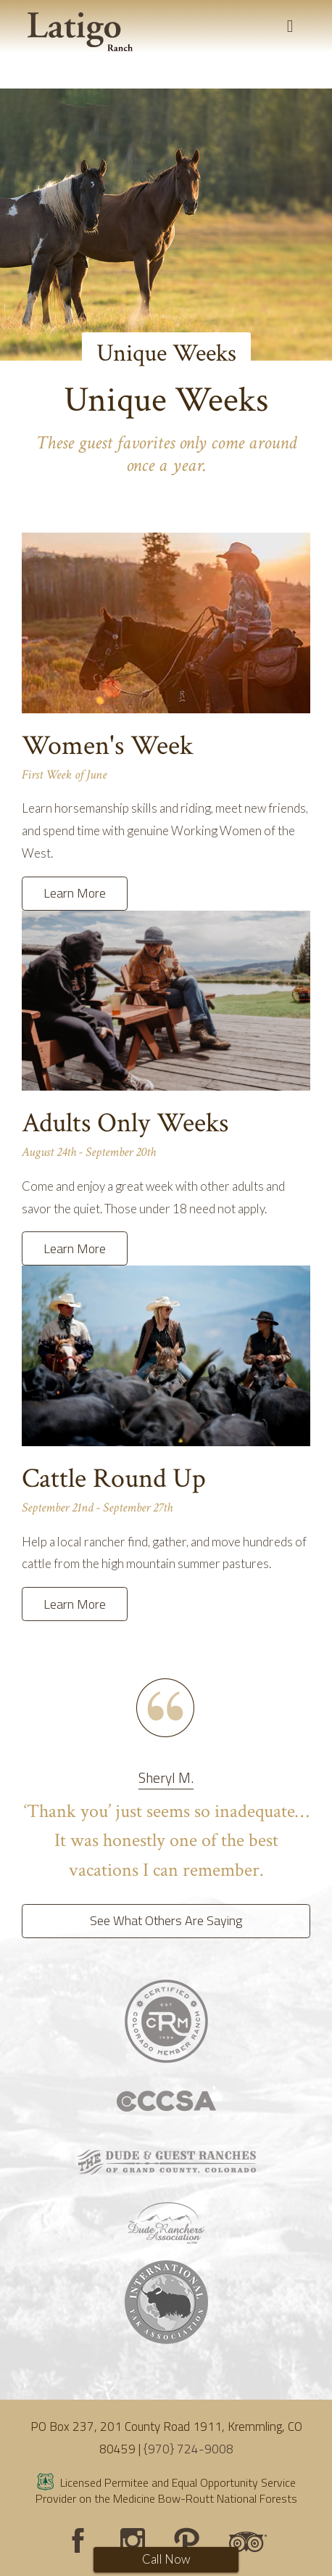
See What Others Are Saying (166, 1920)
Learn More (74, 893)
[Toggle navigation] (289, 26)
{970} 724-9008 (188, 2449)
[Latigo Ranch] (80, 32)
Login (18, 2558)
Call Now (166, 2559)
